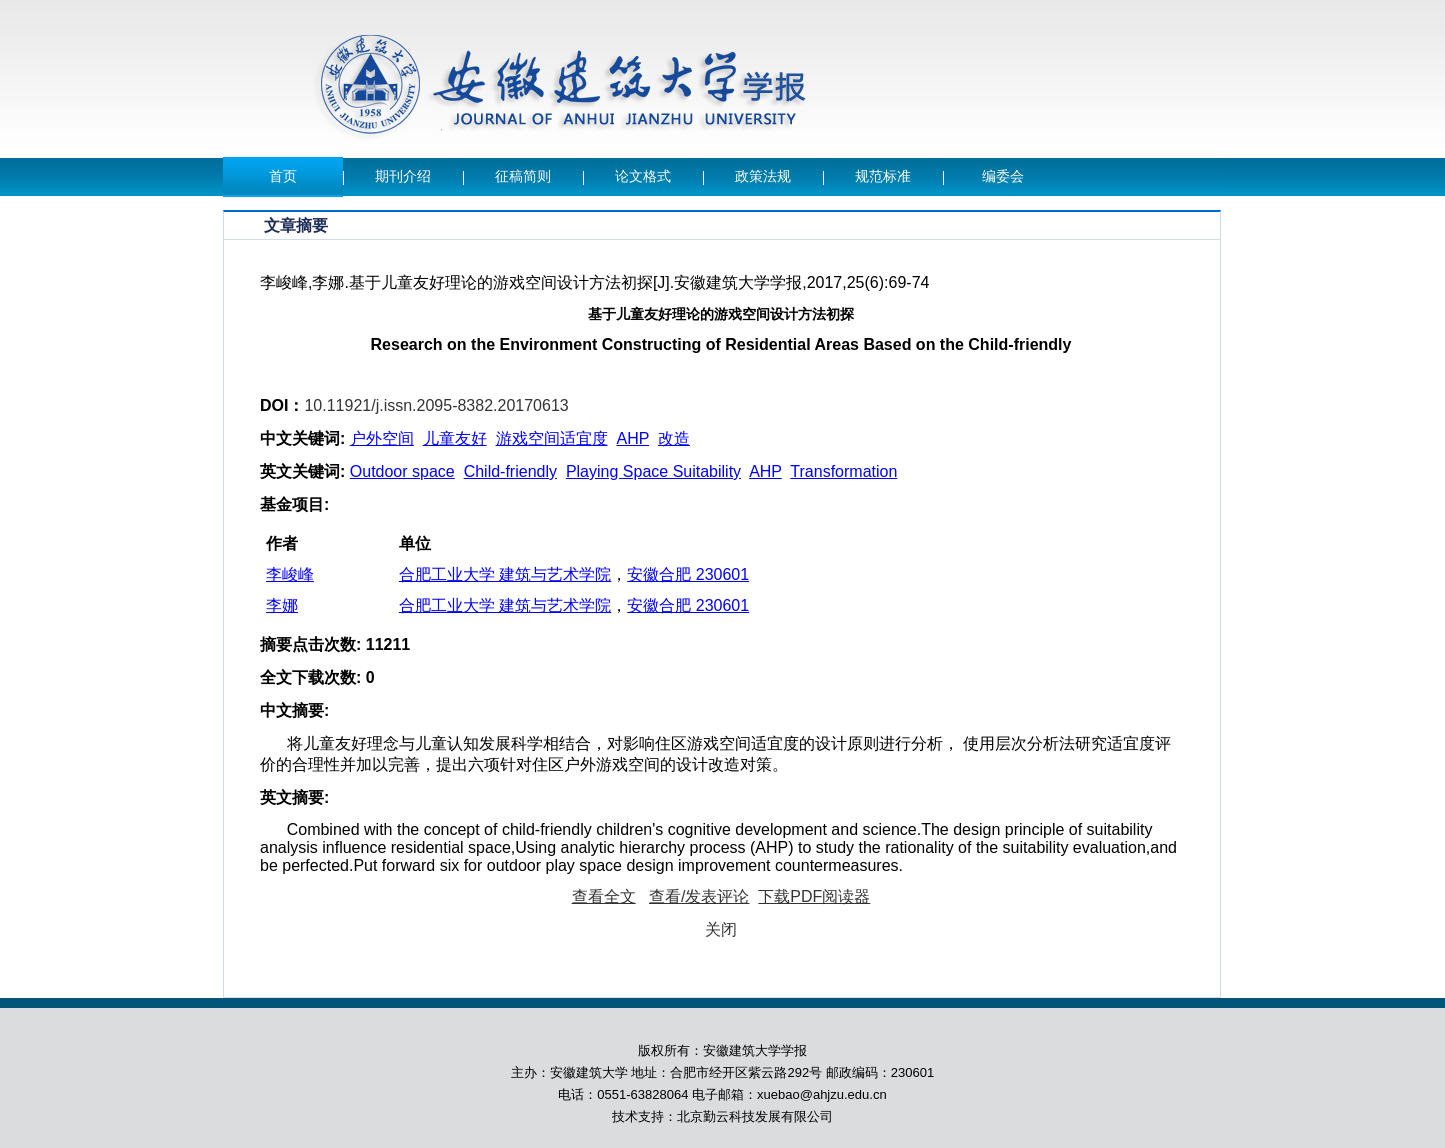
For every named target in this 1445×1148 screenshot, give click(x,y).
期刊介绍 (403, 176)
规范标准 (883, 176)
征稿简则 (523, 176)
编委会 (1003, 176)
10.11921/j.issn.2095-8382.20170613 (436, 405)
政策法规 (763, 176)
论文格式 (643, 176)
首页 (283, 176)
